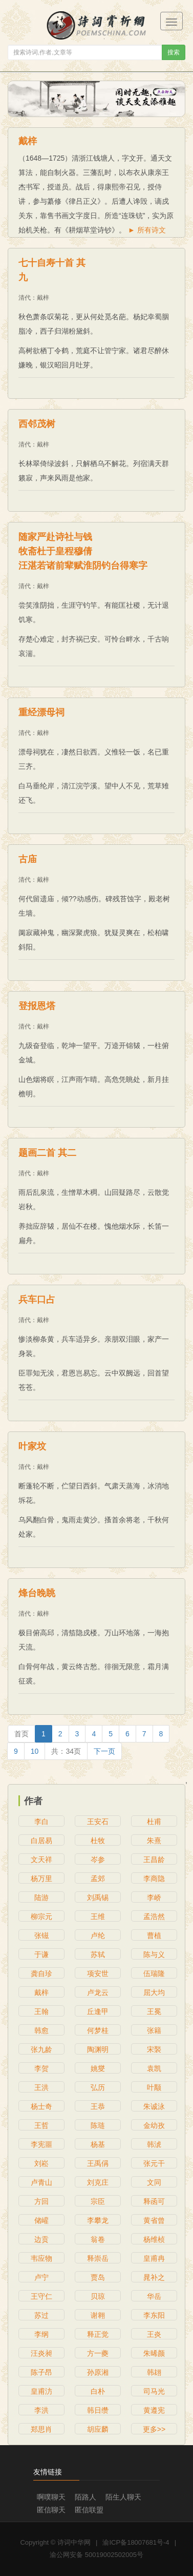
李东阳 (154, 2315)
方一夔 (98, 2353)
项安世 (98, 1973)
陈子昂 (41, 2372)
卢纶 (98, 1935)
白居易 (41, 1840)
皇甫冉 (154, 2258)
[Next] (104, 1751)
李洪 (41, 2410)
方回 (41, 2201)
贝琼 (98, 2296)
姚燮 (98, 2068)
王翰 (41, 2011)
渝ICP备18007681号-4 (135, 2542)
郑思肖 (41, 2429)
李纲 (41, 2334)
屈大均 (154, 1992)
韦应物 (41, 2258)
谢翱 (98, 2315)
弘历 (98, 2087)
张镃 (41, 1935)
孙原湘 (98, 2372)
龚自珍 (41, 1973)
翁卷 (98, 2239)
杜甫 (154, 1821)
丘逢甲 (98, 2011)
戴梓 (43, 297)
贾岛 (98, 2277)
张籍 (154, 2030)
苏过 (41, 2315)
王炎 (154, 2334)
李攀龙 (98, 2220)
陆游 (41, 1897)
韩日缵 (98, 2410)
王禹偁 (98, 2163)
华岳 (154, 2296)
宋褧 (154, 2049)
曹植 (154, 1935)
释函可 (154, 2201)
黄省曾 (154, 2220)
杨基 (98, 2144)
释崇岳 (98, 2258)
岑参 (98, 1859)
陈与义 (154, 1954)
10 (35, 1751)
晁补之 (154, 2277)
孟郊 (98, 1878)
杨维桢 (154, 2239)
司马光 (154, 2391)
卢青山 (41, 2182)
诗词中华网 (74, 2542)
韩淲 (154, 2144)
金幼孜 (154, 2125)
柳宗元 (41, 1916)
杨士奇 (41, 2106)
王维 (98, 1916)
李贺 (41, 2068)
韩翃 (154, 2372)
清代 (24, 297)
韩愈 (41, 2030)
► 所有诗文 (147, 230)
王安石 (98, 1821)
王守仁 (41, 2296)
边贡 (41, 2239)
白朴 (98, 2391)
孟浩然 (154, 1916)
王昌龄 (154, 1859)
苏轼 (98, 1954)
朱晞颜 (154, 2353)
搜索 (173, 52)
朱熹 (154, 1840)
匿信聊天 (51, 2510)
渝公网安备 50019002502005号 (96, 2555)
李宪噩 (41, 2144)
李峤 (154, 1897)
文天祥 (41, 1859)
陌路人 (85, 2497)
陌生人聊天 (123, 2497)
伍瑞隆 (154, 1973)
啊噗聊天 (51, 2497)
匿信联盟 (89, 2510)
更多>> (154, 2429)
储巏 (41, 2220)
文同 (154, 2182)
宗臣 (98, 2201)
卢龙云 (98, 1992)
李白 (41, 1821)
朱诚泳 (154, 2106)
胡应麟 (98, 2429)
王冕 (154, 2011)
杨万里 (41, 1878)
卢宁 (41, 2277)
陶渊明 (98, 2049)
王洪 (41, 2087)
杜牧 (98, 1840)
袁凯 (154, 2068)
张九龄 (41, 2049)
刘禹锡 (98, 1897)
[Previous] (21, 1733)
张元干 (154, 2163)
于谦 (41, 1954)
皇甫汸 (41, 2391)
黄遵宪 (154, 2410)
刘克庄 (98, 2182)
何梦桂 (98, 2030)
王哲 (41, 2125)
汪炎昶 (41, 2353)
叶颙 (154, 2087)
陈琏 (98, 2125)
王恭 (98, 2106)
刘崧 (41, 2163)
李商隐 (154, 1878)
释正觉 (98, 2334)
